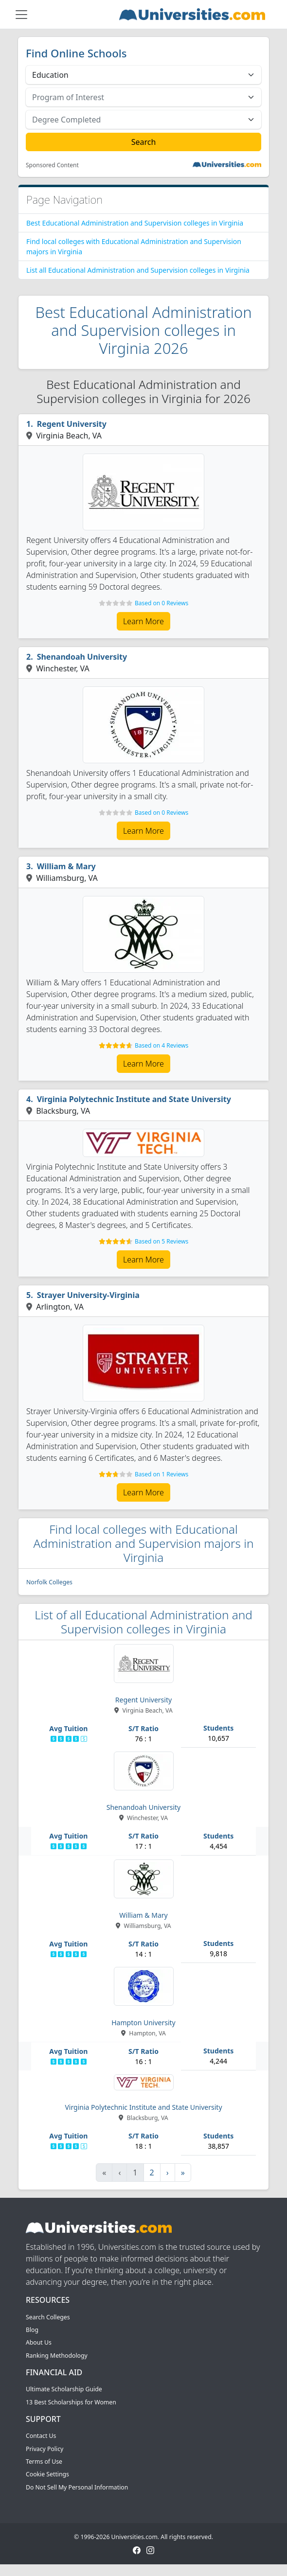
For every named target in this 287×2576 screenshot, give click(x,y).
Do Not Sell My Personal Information (77, 2487)
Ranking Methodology (57, 2355)
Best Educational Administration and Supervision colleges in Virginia (134, 223)
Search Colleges (48, 2317)
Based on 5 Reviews (161, 1241)
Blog (32, 2330)
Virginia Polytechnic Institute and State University (134, 1099)
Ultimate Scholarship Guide (64, 2389)
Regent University (72, 424)
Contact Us (41, 2436)
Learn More (143, 621)
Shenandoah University (82, 656)
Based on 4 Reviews (161, 1045)
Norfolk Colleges (49, 1582)
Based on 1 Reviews (161, 1474)
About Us (39, 2342)
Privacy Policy (44, 2449)
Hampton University (143, 2022)
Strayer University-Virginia (88, 1295)
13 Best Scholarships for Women (71, 2402)
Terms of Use (44, 2461)
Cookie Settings (47, 2474)
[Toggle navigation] (21, 14)
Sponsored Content (52, 165)
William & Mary (66, 866)
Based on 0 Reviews (161, 603)
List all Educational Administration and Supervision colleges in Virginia (138, 270)
